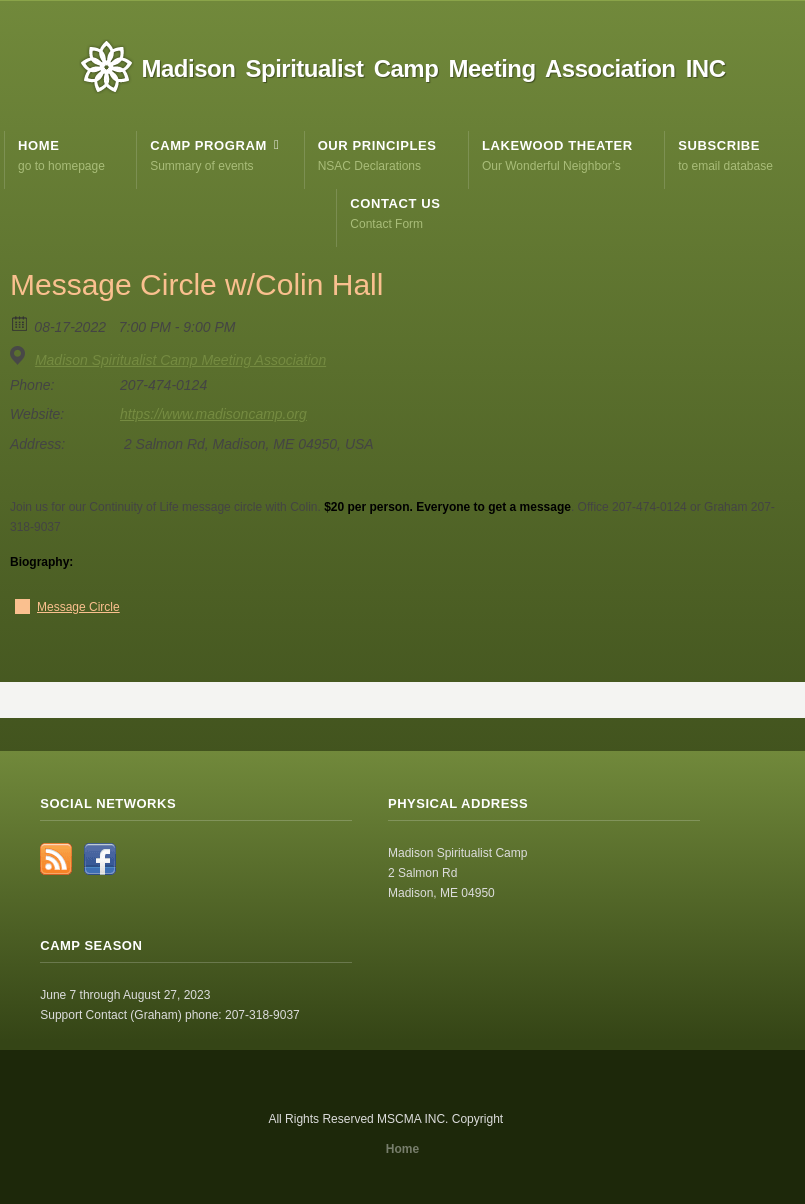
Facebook (100, 859)
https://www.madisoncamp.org (213, 414)
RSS (56, 859)
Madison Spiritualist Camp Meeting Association (180, 360)
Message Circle (78, 607)
